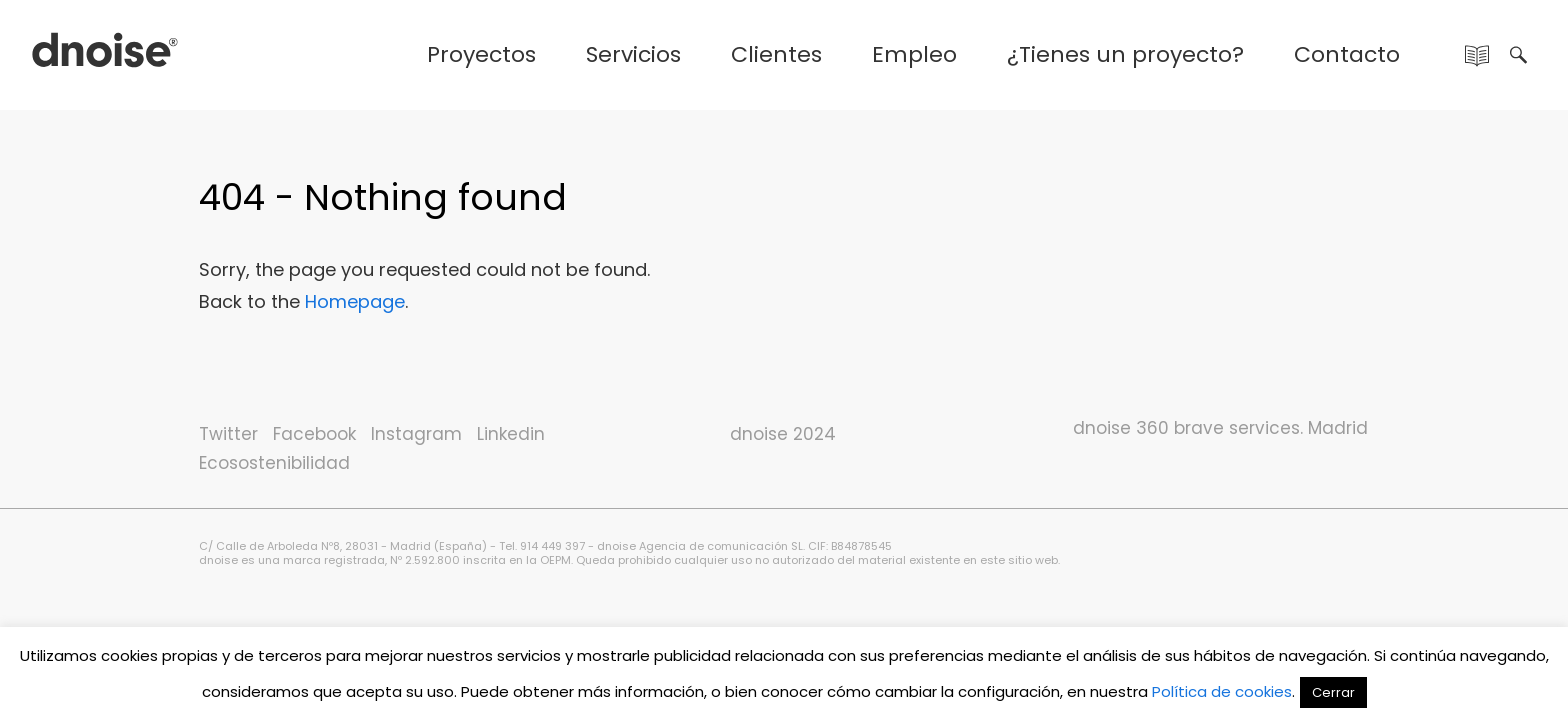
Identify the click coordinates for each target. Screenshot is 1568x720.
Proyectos (481, 54)
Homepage (355, 301)
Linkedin (511, 434)
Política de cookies (1222, 691)
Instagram (416, 434)
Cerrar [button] (1333, 692)
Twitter (228, 434)
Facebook (314, 434)
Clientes (776, 54)
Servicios (633, 54)
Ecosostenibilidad (274, 463)
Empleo (914, 54)
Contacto (1347, 54)
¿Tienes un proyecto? (1125, 54)
